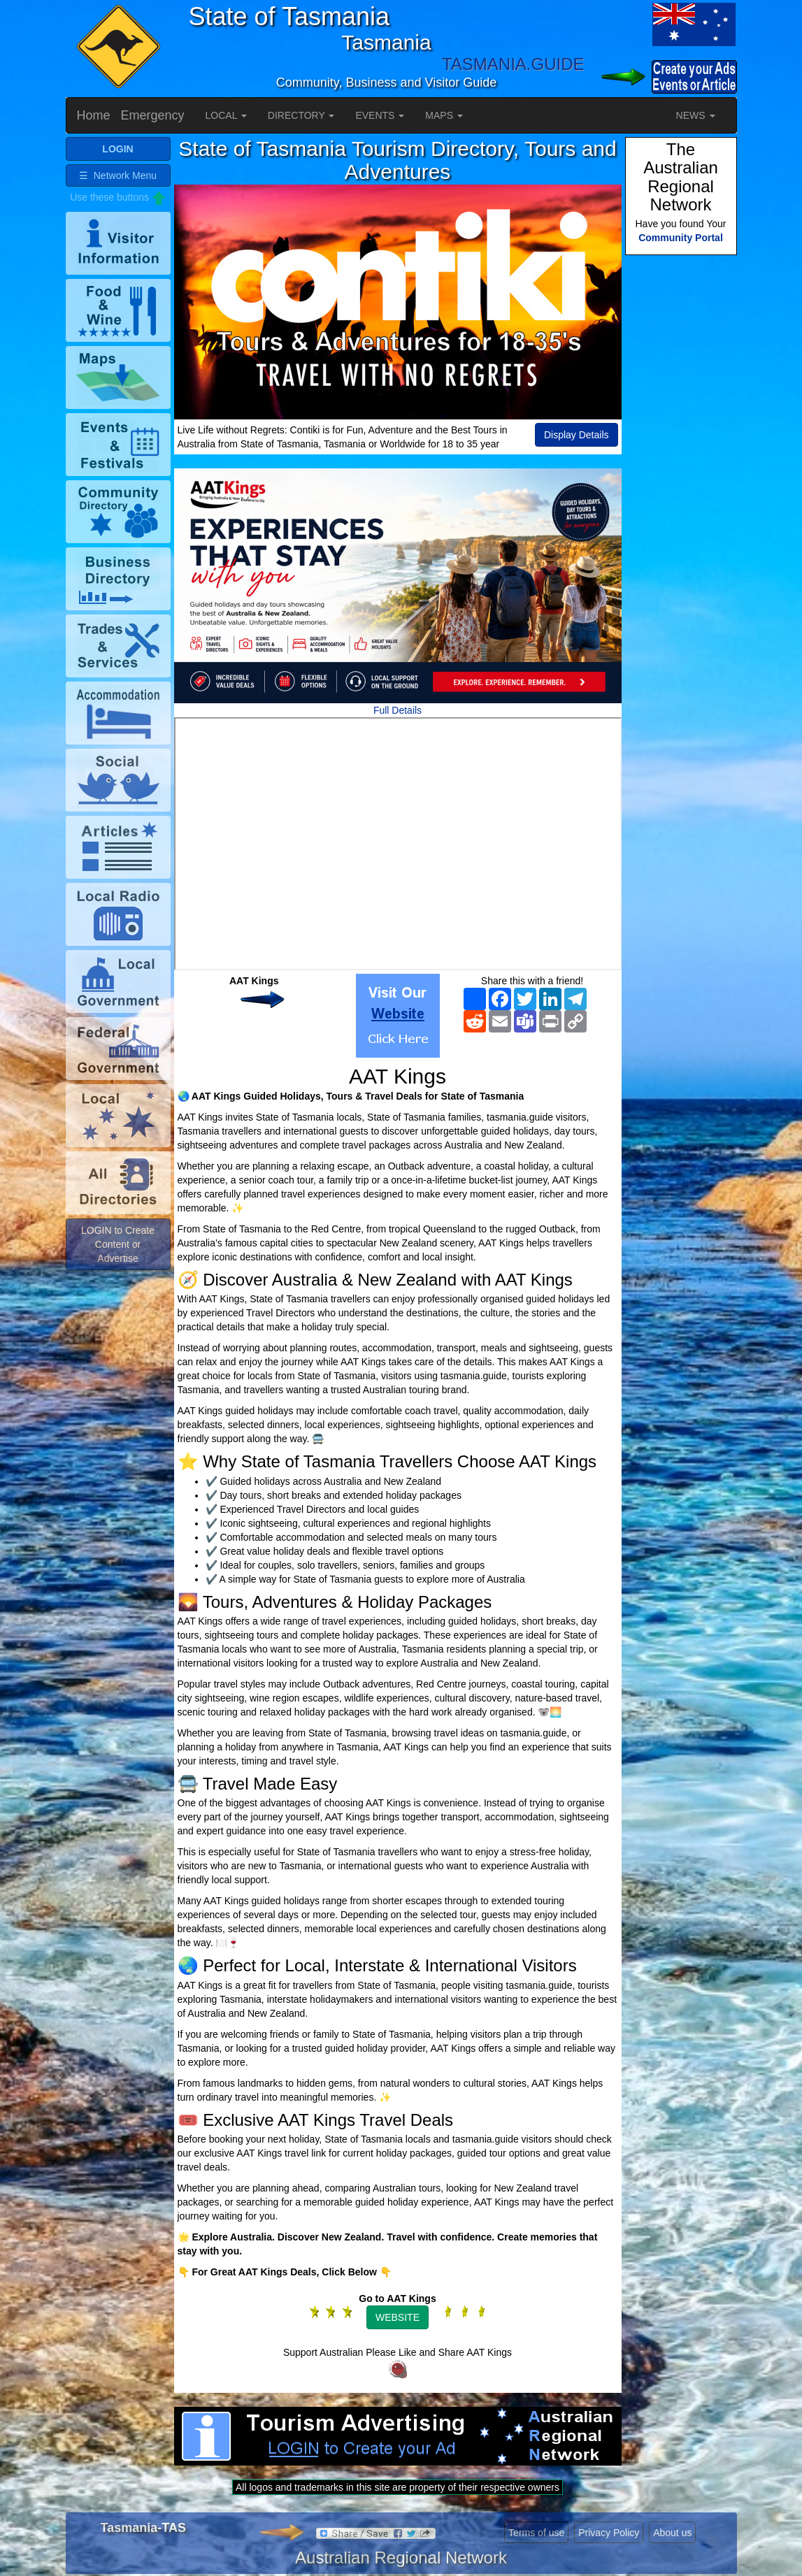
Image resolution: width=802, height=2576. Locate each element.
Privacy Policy (608, 2532)
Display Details (576, 434)
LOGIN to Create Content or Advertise (118, 1244)
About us (672, 2532)
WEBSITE (397, 2317)
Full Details (397, 710)
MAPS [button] (444, 115)
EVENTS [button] (379, 115)
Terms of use (536, 2532)
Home (93, 115)
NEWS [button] (695, 115)
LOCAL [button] (226, 115)
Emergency (153, 115)
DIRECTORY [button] (301, 115)
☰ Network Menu (118, 175)
